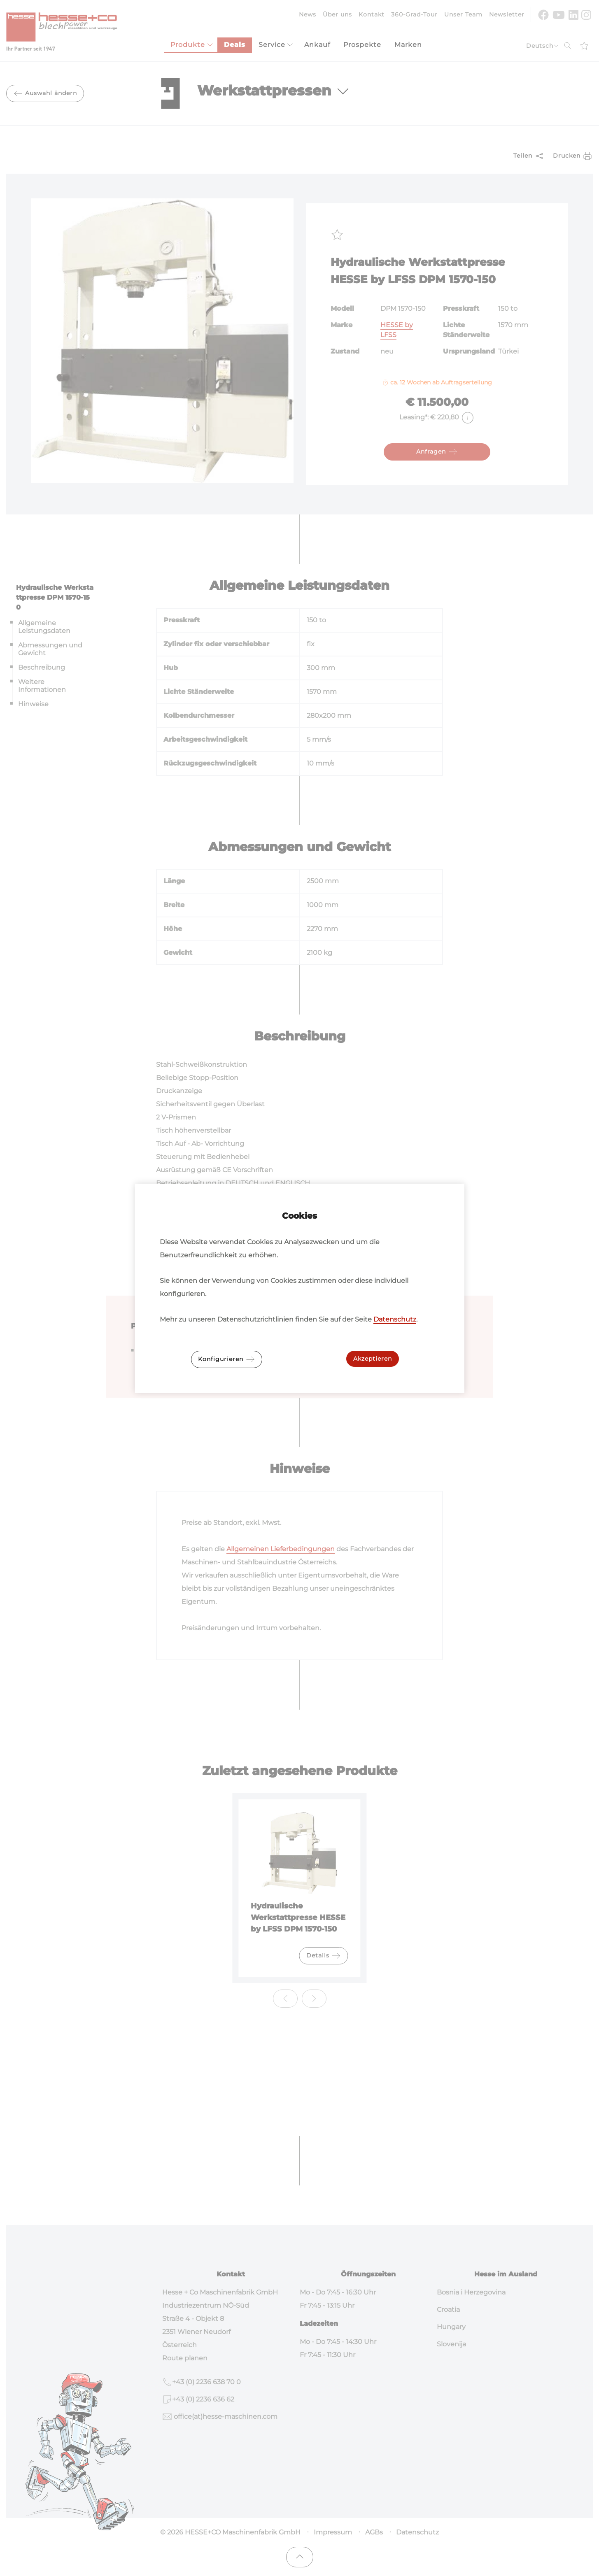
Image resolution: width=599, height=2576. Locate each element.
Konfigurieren (226, 1359)
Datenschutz (394, 1319)
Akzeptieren (372, 1358)
